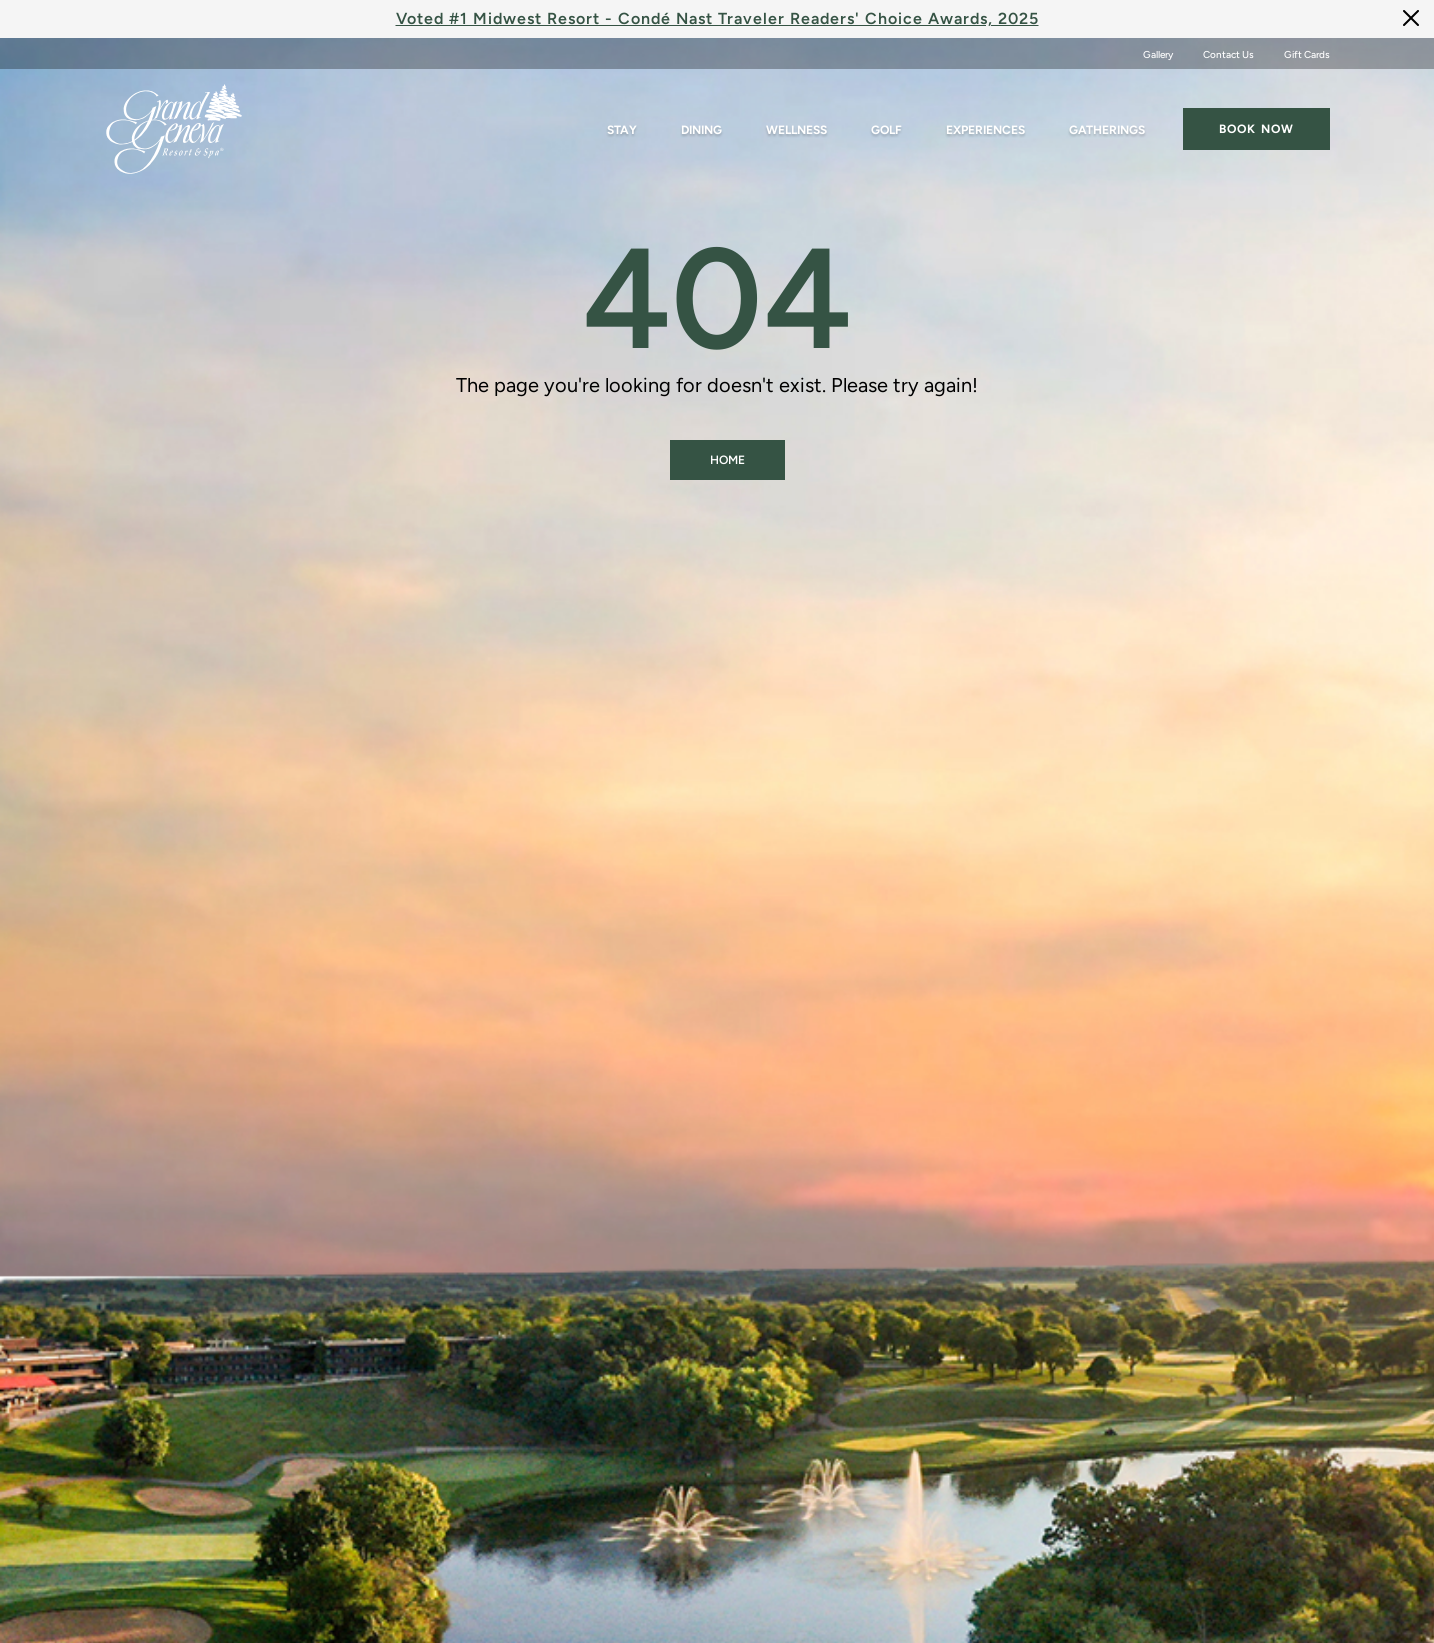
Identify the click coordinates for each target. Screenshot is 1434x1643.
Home (727, 460)
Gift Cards (1307, 54)
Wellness (796, 130)
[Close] (1411, 17)
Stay (622, 130)
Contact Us (1228, 54)
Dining (701, 130)
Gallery (1158, 54)
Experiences (985, 130)
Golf (886, 130)
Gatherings (1107, 130)
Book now (1256, 129)
